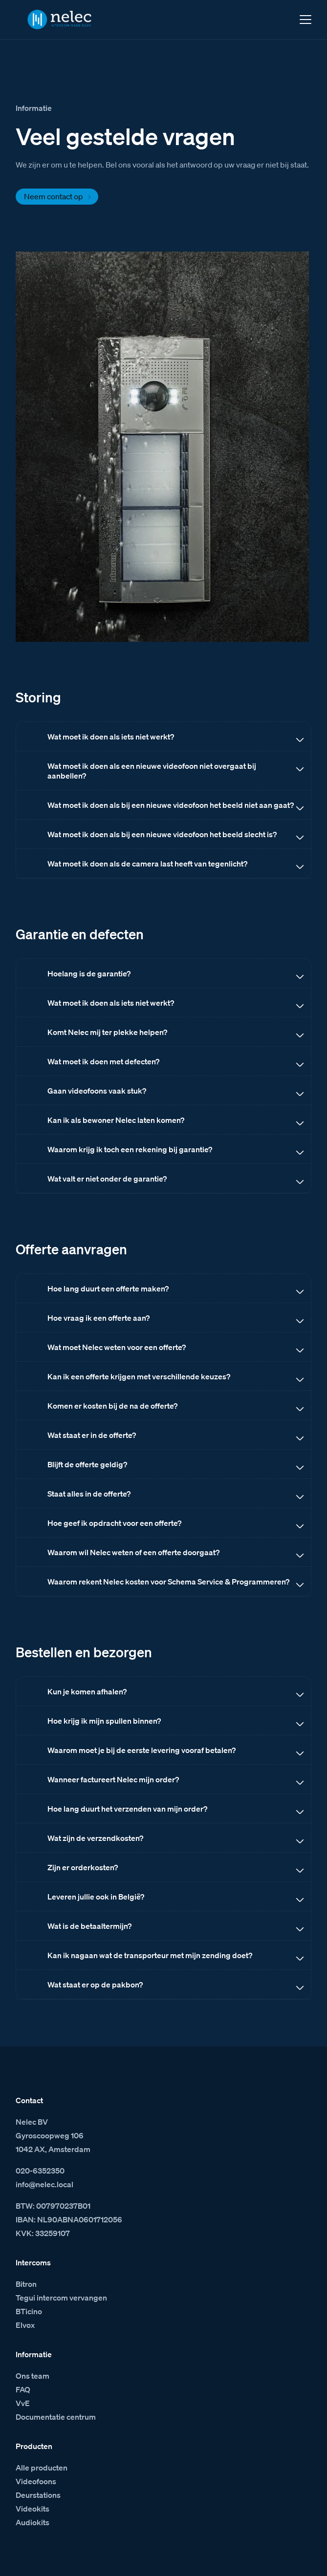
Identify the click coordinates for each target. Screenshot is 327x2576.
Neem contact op (53, 196)
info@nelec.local (44, 2184)
